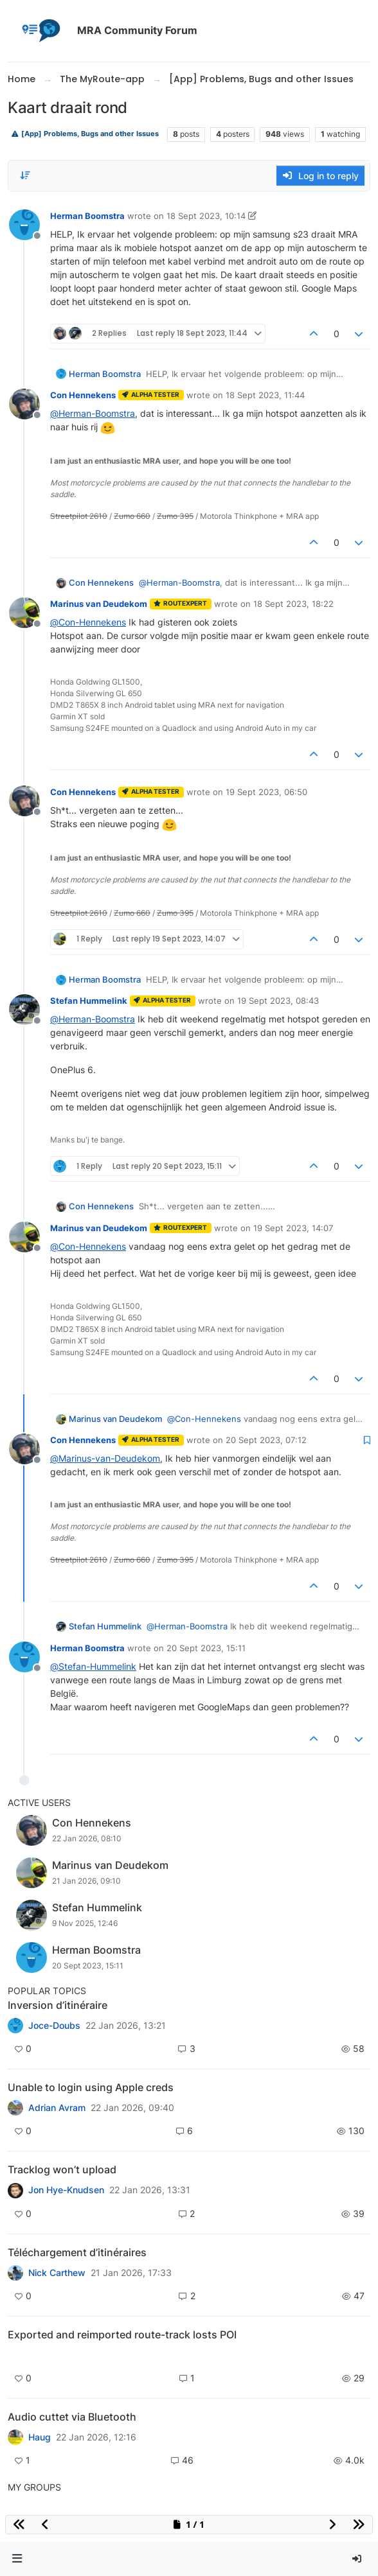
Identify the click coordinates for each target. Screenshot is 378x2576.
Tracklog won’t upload (62, 2169)
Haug (39, 2437)
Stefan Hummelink (88, 1000)
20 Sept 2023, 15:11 (206, 1648)
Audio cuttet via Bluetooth (72, 2416)
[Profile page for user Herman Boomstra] (24, 224)
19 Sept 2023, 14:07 (293, 1228)
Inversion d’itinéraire (57, 2005)
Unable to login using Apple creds (91, 2087)
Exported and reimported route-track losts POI (122, 2334)
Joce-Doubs (54, 2025)
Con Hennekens (83, 395)
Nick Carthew (57, 2272)
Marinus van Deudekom (98, 604)
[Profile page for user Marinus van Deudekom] (24, 612)
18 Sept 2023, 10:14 (206, 216)
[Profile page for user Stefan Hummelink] (24, 1009)
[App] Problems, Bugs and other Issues (85, 134)
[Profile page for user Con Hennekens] (24, 404)
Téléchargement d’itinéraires (77, 2252)
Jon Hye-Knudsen (66, 2190)
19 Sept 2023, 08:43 (278, 1000)
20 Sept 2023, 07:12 (266, 1440)
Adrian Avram (57, 2107)
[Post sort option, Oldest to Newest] (25, 175)
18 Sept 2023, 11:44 (265, 395)
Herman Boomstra (87, 216)
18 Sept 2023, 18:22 (293, 604)
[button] (17, 2559)
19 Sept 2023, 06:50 (266, 792)
